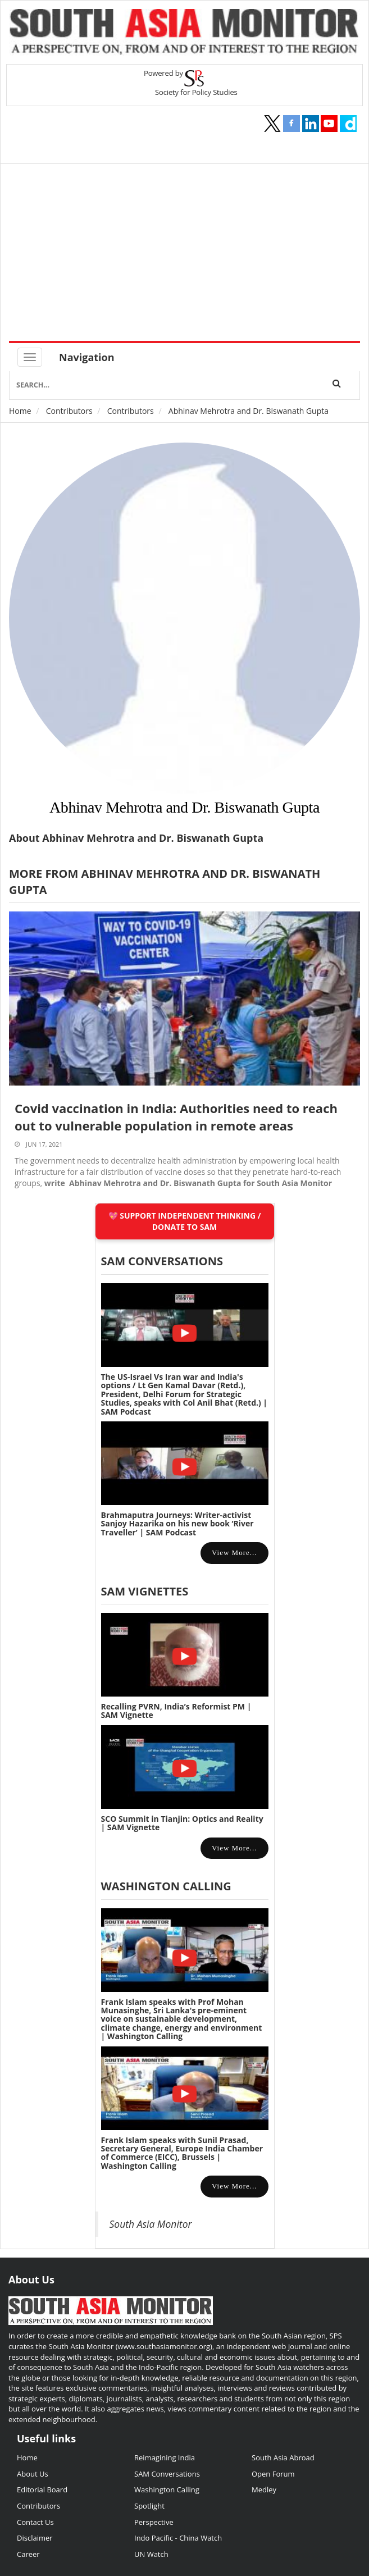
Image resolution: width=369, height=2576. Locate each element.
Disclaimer (35, 2538)
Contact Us (35, 2522)
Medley (264, 2489)
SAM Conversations (167, 2474)
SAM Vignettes (145, 1591)
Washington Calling (166, 1886)
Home (20, 410)
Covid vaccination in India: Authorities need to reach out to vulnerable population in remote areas (176, 1117)
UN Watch (151, 2554)
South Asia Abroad (283, 2457)
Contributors (69, 410)
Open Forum (273, 2474)
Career (28, 2554)
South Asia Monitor (151, 2224)
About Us (32, 2474)
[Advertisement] (189, 256)
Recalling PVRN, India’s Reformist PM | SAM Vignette (176, 1710)
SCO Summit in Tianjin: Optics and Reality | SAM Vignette (182, 1822)
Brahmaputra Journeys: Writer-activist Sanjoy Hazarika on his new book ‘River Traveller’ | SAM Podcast (177, 1524)
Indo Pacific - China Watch (178, 2538)
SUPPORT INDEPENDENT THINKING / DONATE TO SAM (190, 1221)
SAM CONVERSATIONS (162, 1261)
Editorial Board (42, 2489)
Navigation (87, 357)
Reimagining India (164, 2457)
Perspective (154, 2522)
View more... (234, 1552)
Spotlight (149, 2506)
